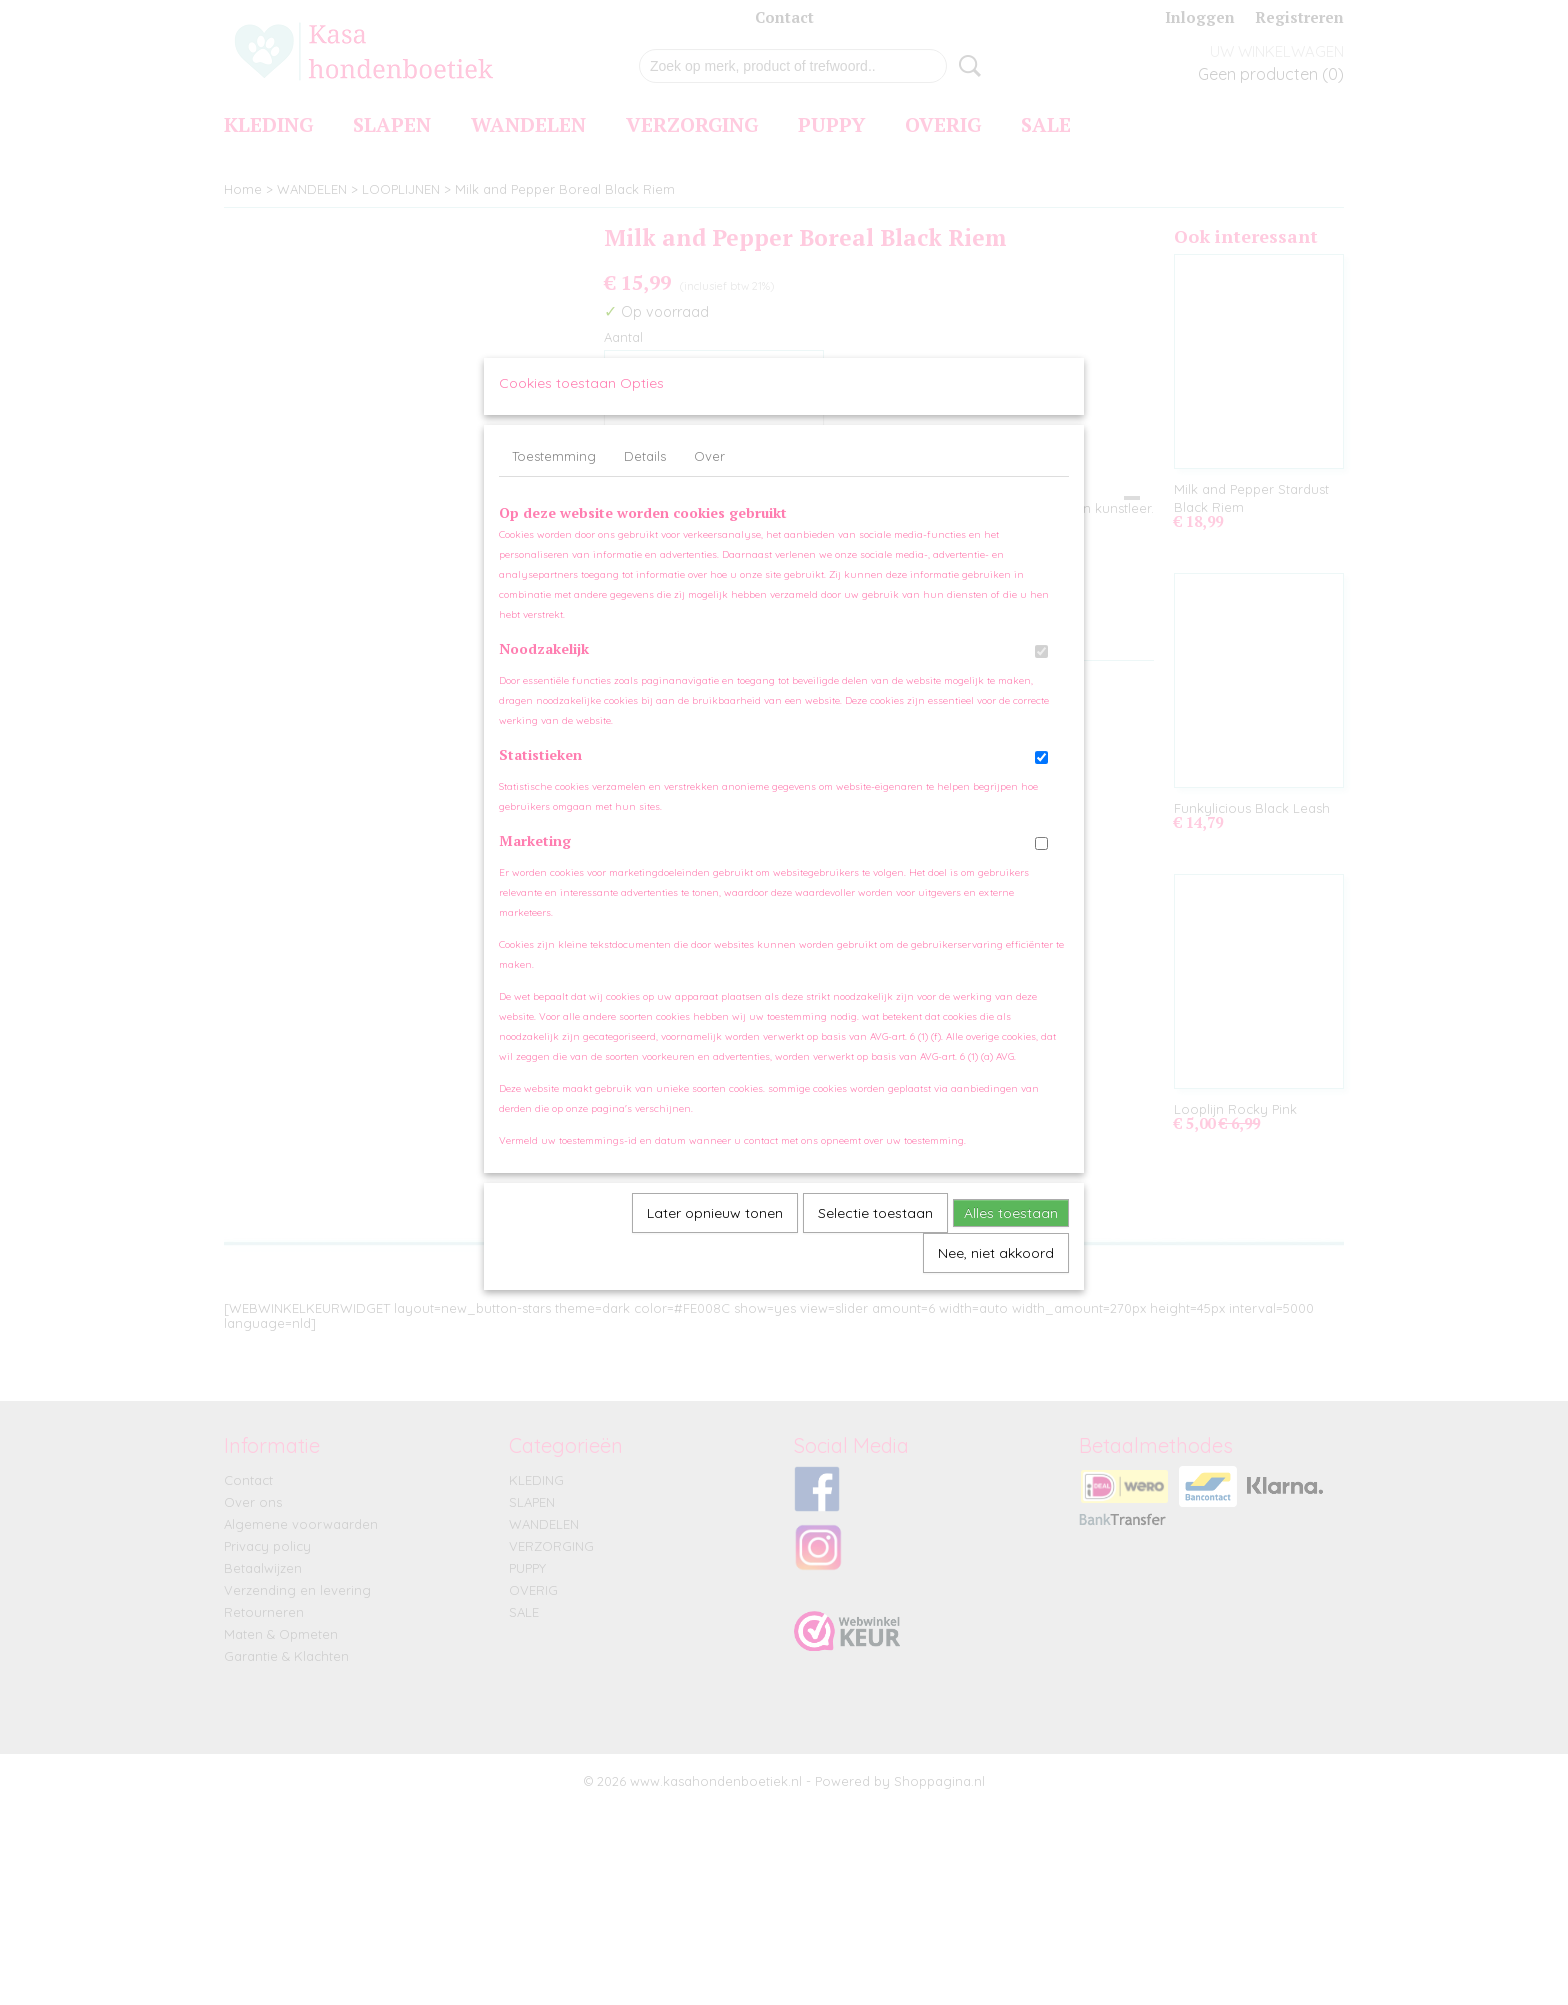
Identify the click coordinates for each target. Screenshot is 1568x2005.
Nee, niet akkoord (996, 1272)
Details (645, 475)
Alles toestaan (1011, 1232)
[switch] (1041, 670)
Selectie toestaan (875, 1232)
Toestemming (554, 475)
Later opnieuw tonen (715, 1232)
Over (709, 475)
